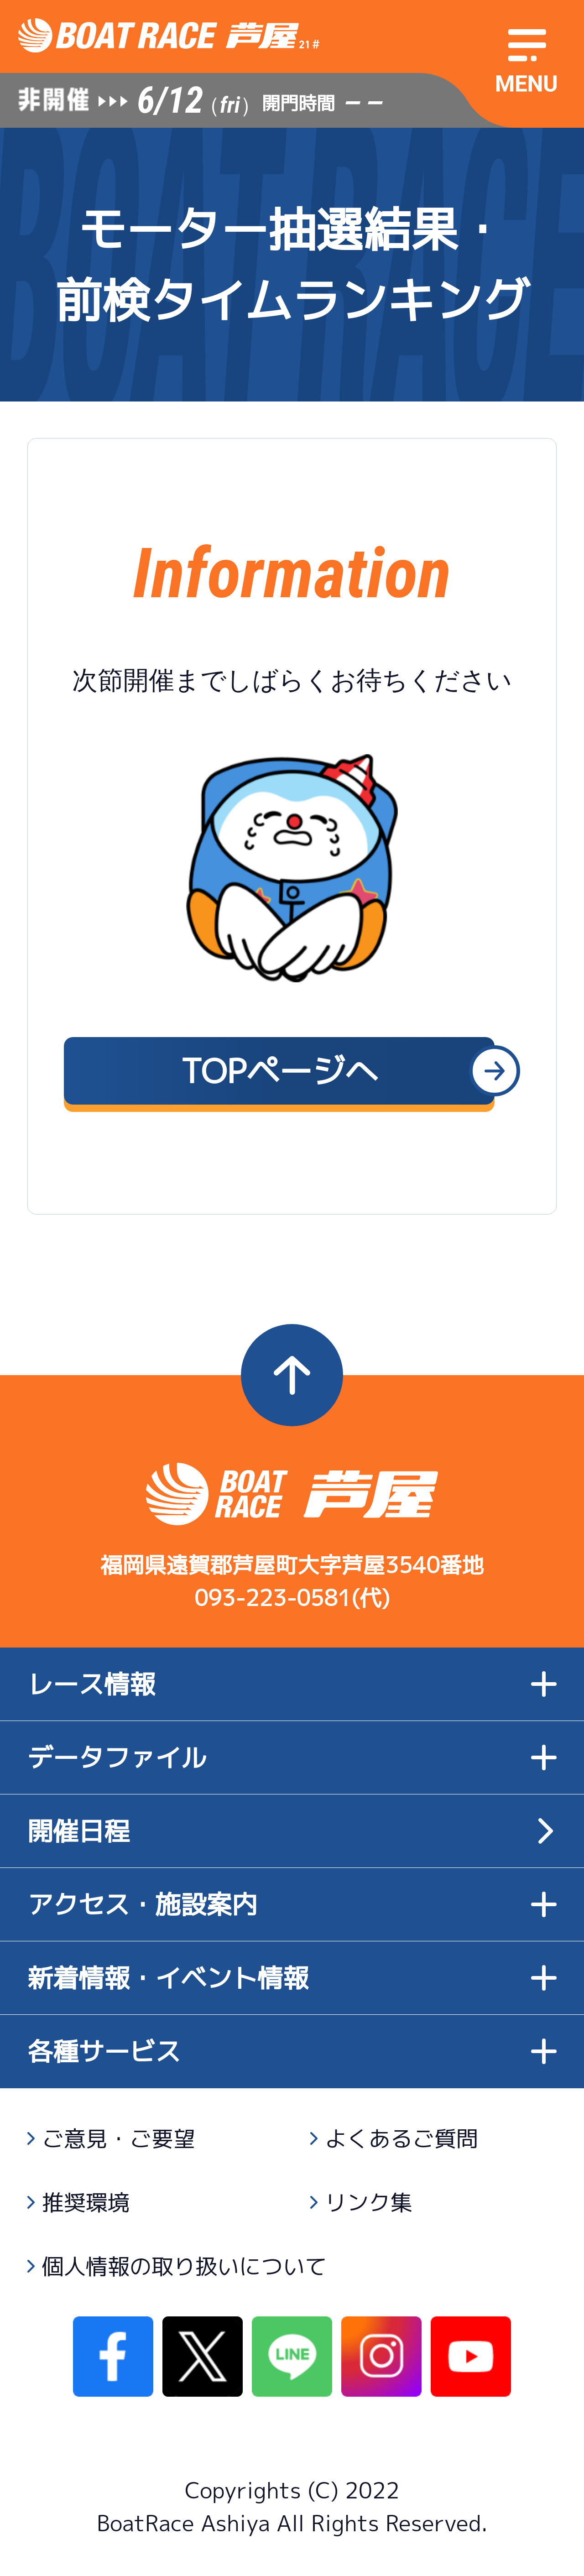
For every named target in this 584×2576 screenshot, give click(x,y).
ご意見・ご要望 (118, 2138)
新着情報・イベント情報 (292, 1978)
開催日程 (78, 1831)
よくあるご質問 (401, 2138)
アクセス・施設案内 (292, 1904)
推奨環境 (86, 2202)
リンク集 (368, 2202)
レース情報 (292, 1684)
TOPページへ (279, 1071)
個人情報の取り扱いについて (184, 2266)
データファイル (292, 1757)
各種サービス (292, 2051)
